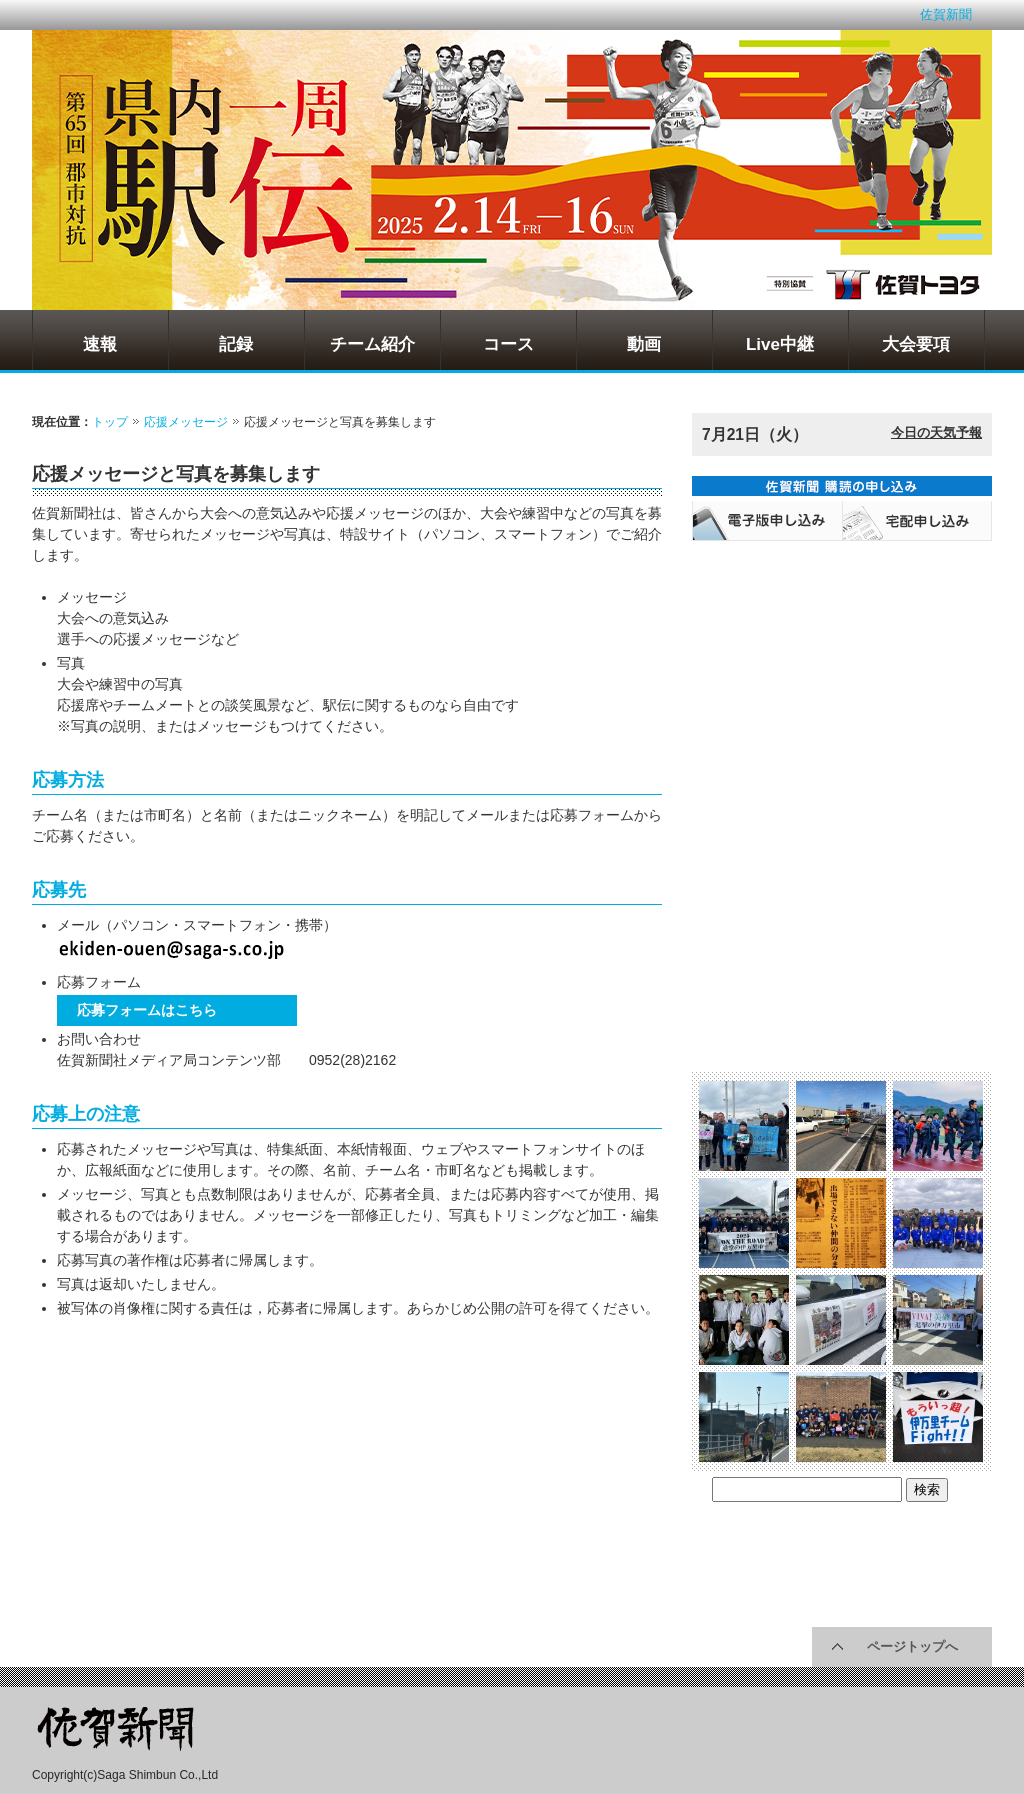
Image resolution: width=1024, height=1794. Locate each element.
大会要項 (916, 344)
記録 (236, 344)
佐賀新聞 (946, 14)
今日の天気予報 (936, 432)
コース (508, 344)
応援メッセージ (186, 422)
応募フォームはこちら (147, 1010)
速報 (100, 344)
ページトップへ (912, 1646)
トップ (110, 422)
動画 (644, 344)
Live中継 (780, 344)
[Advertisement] (187, 1467)
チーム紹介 (372, 344)
